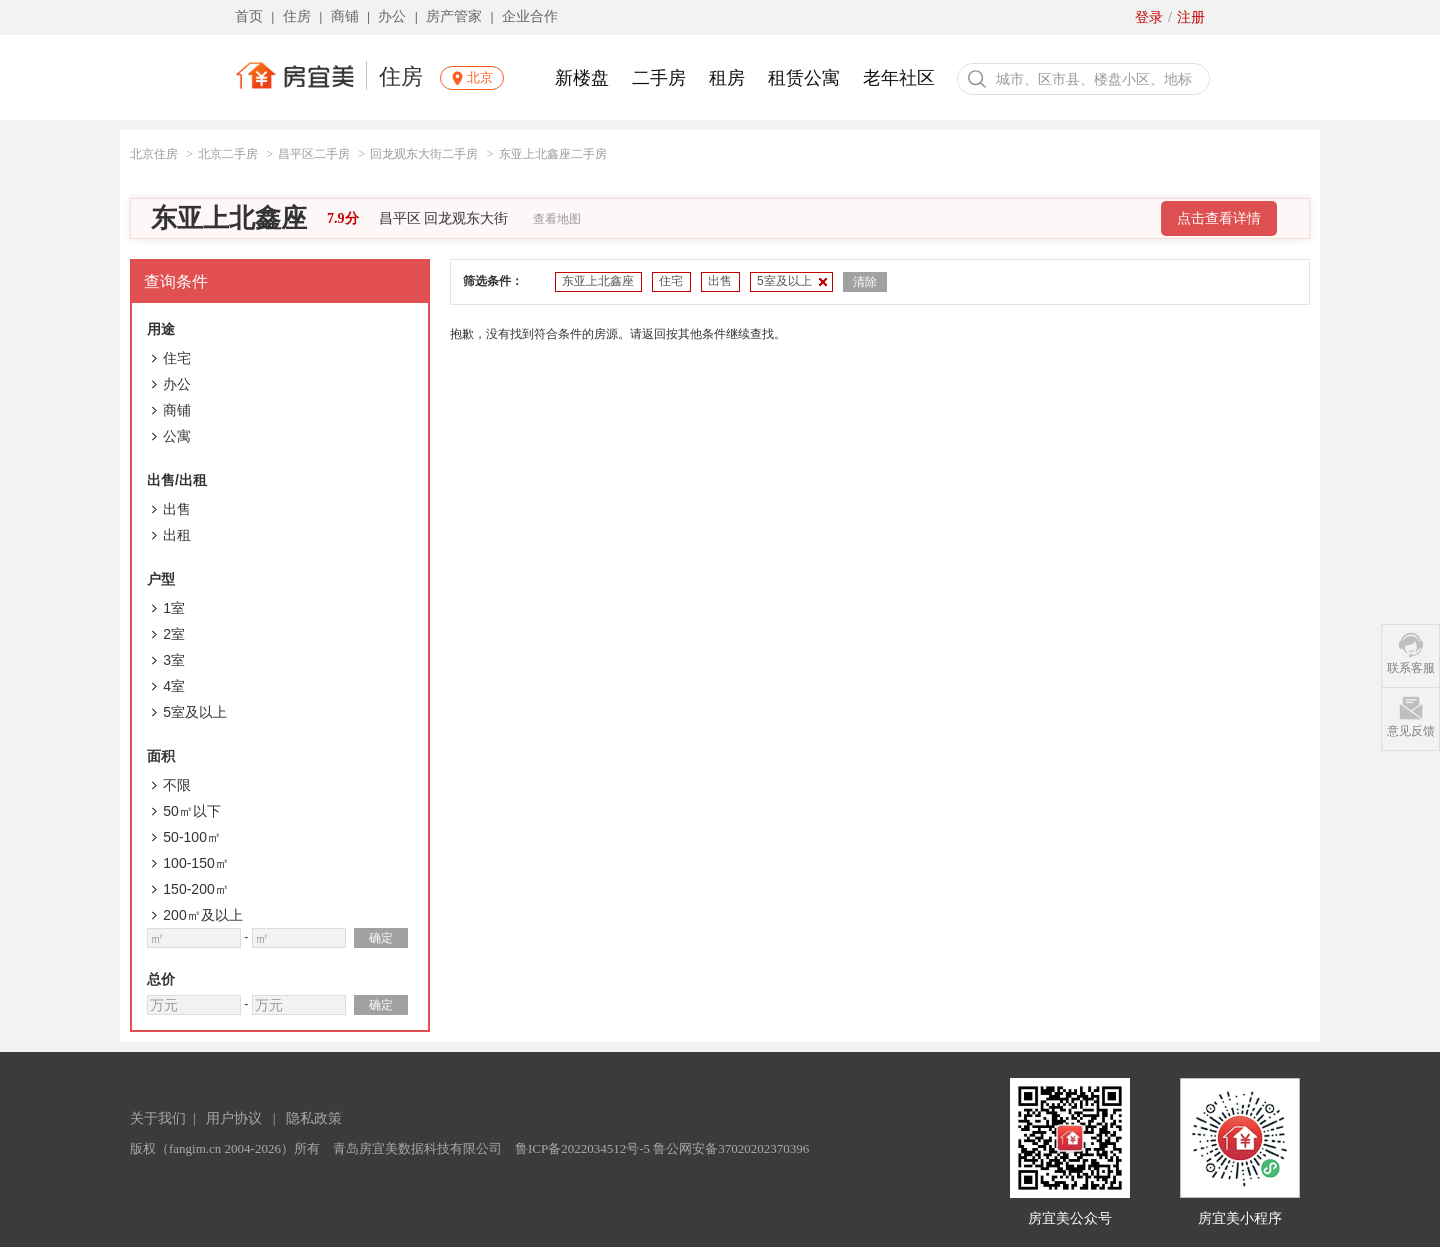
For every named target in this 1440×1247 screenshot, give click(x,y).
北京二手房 (228, 154)
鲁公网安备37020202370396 (731, 1148)
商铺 (345, 16)
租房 (727, 78)
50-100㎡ (192, 837)
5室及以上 (195, 712)
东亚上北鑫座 (229, 218)
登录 (1149, 17)
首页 (249, 16)
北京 (480, 77)
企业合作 (530, 16)
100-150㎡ (195, 863)
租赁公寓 (804, 78)
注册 (1191, 17)
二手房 (659, 78)
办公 (392, 16)
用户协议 (234, 1118)
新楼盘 (582, 78)
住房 (297, 16)
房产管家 (454, 16)
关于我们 (158, 1118)
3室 (174, 660)
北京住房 (154, 154)
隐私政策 (314, 1118)
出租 (177, 535)
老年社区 (899, 78)
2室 (174, 634)
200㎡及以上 (202, 915)
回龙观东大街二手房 (424, 154)
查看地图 (557, 219)
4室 (174, 686)
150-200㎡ (195, 889)
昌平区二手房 (314, 154)
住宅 (177, 358)
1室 (174, 608)
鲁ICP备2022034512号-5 (582, 1148)
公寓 (177, 436)
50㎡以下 (192, 811)
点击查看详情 (1219, 218)
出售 (177, 509)
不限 (177, 785)
